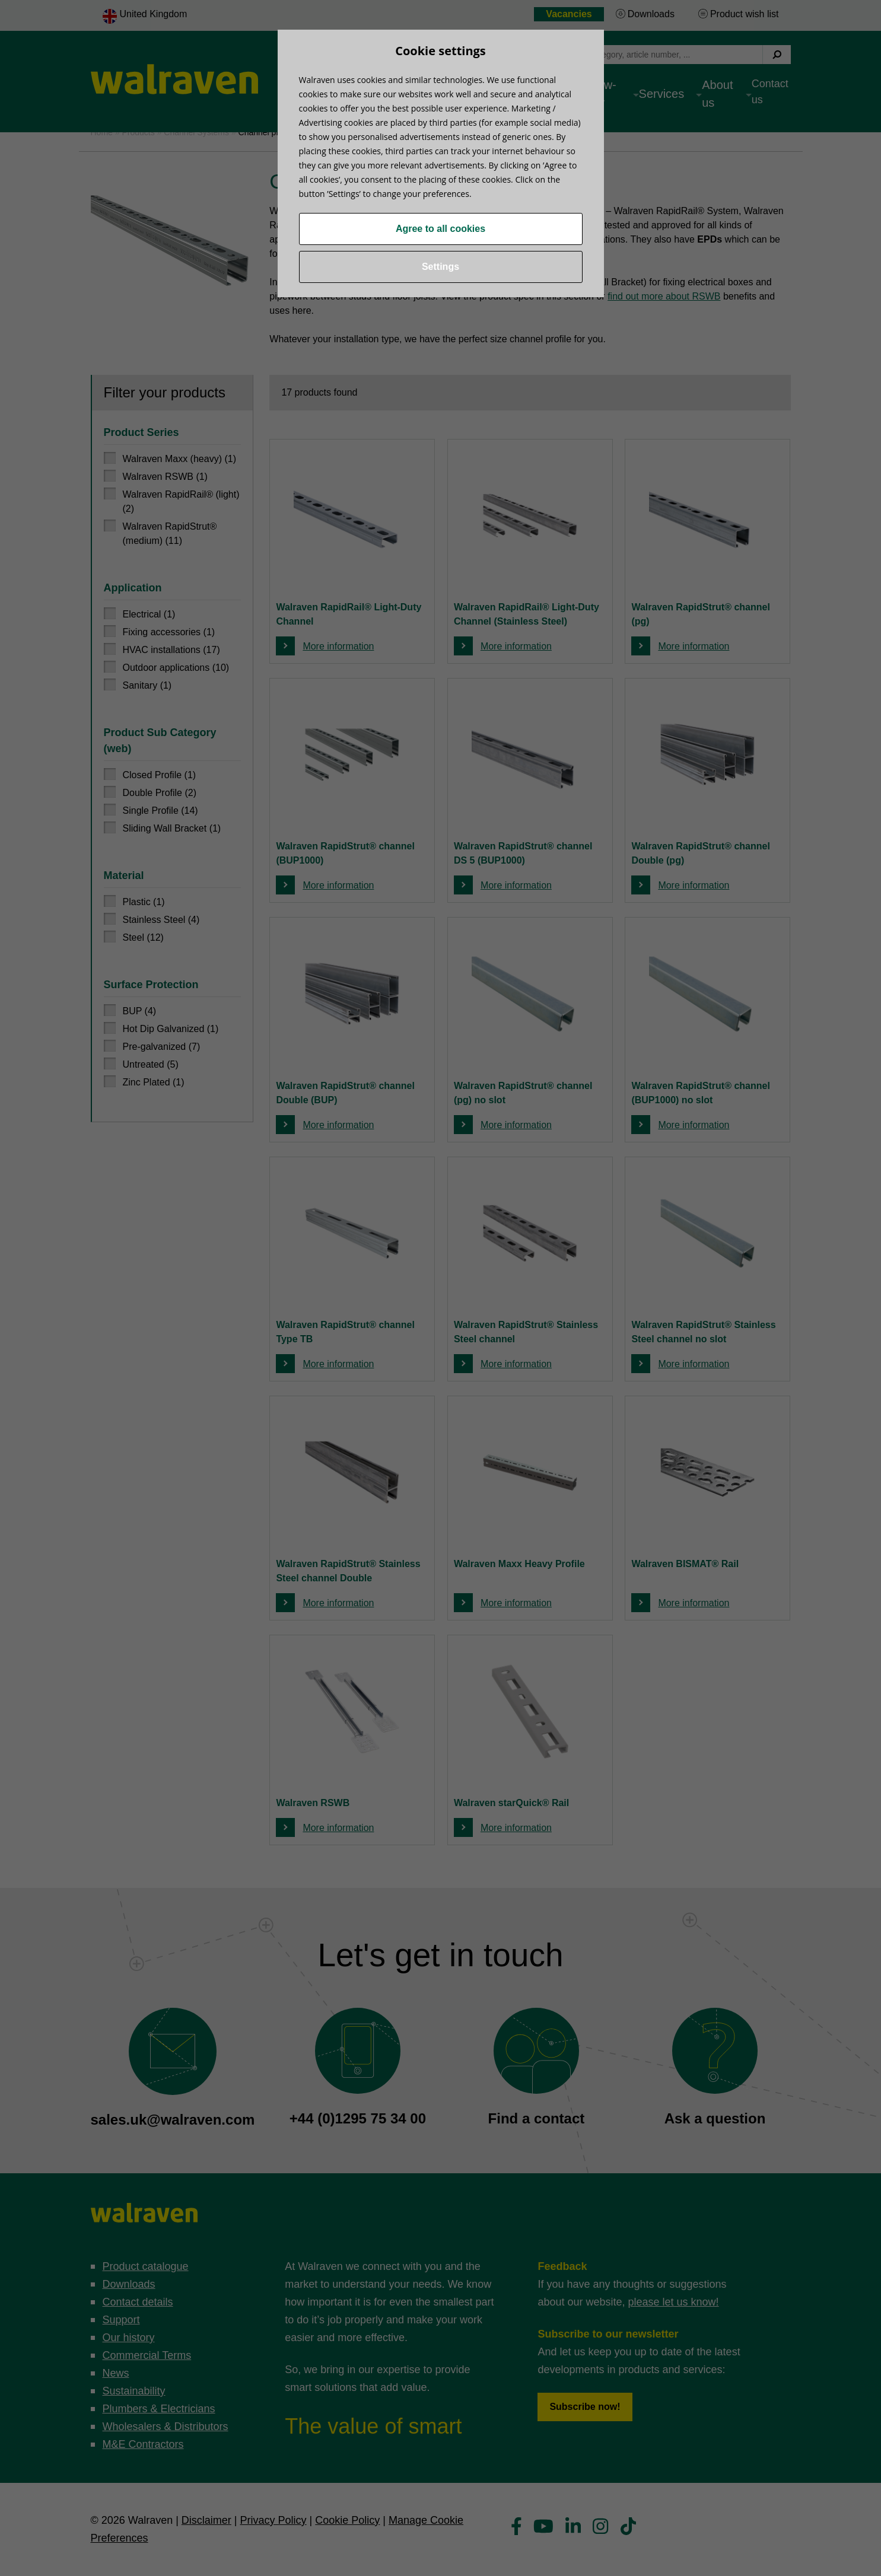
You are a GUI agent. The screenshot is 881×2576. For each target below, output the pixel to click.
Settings (440, 267)
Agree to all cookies (440, 229)
